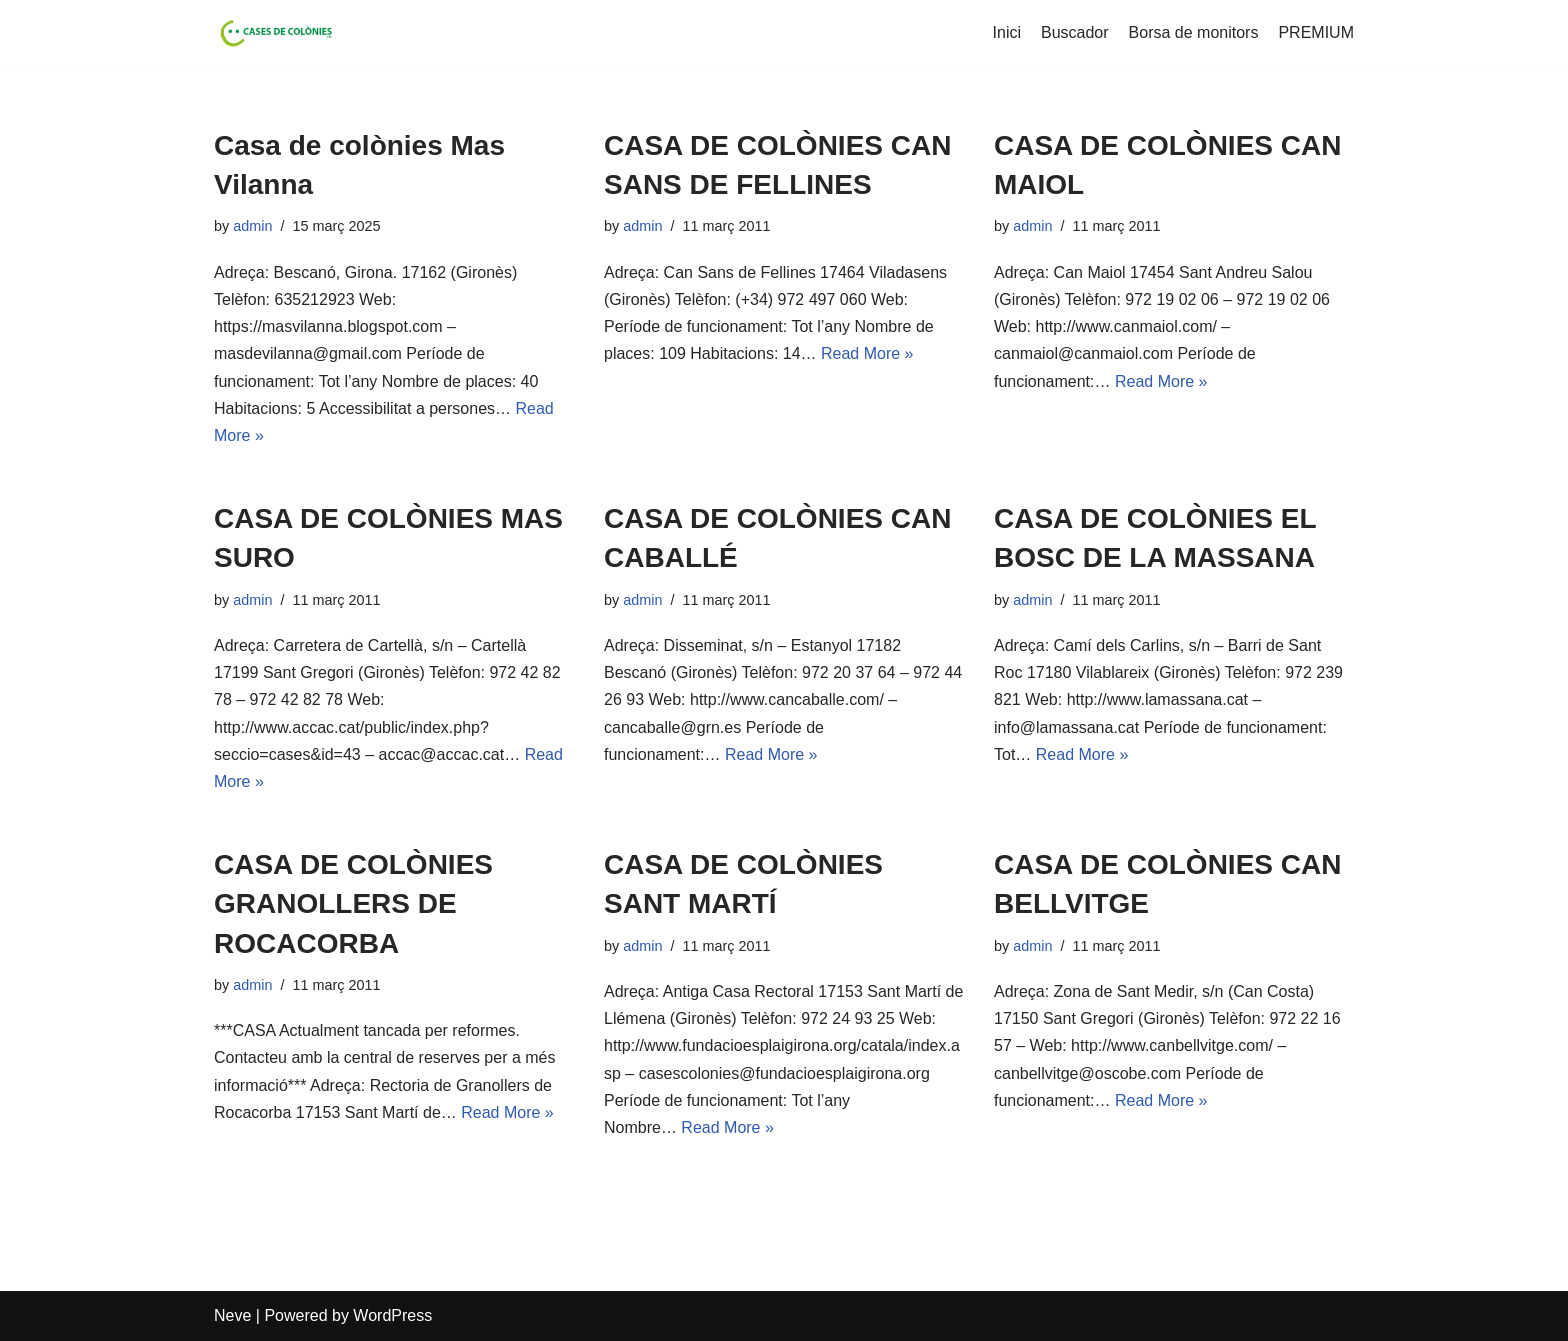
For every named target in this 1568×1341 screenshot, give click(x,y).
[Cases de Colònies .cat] (274, 33)
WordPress (392, 1315)
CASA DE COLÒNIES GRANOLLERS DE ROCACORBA (353, 903)
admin (252, 226)
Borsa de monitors (1194, 32)
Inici (1007, 32)
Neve (232, 1315)
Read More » (867, 353)
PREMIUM (1316, 32)
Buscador (1075, 32)
